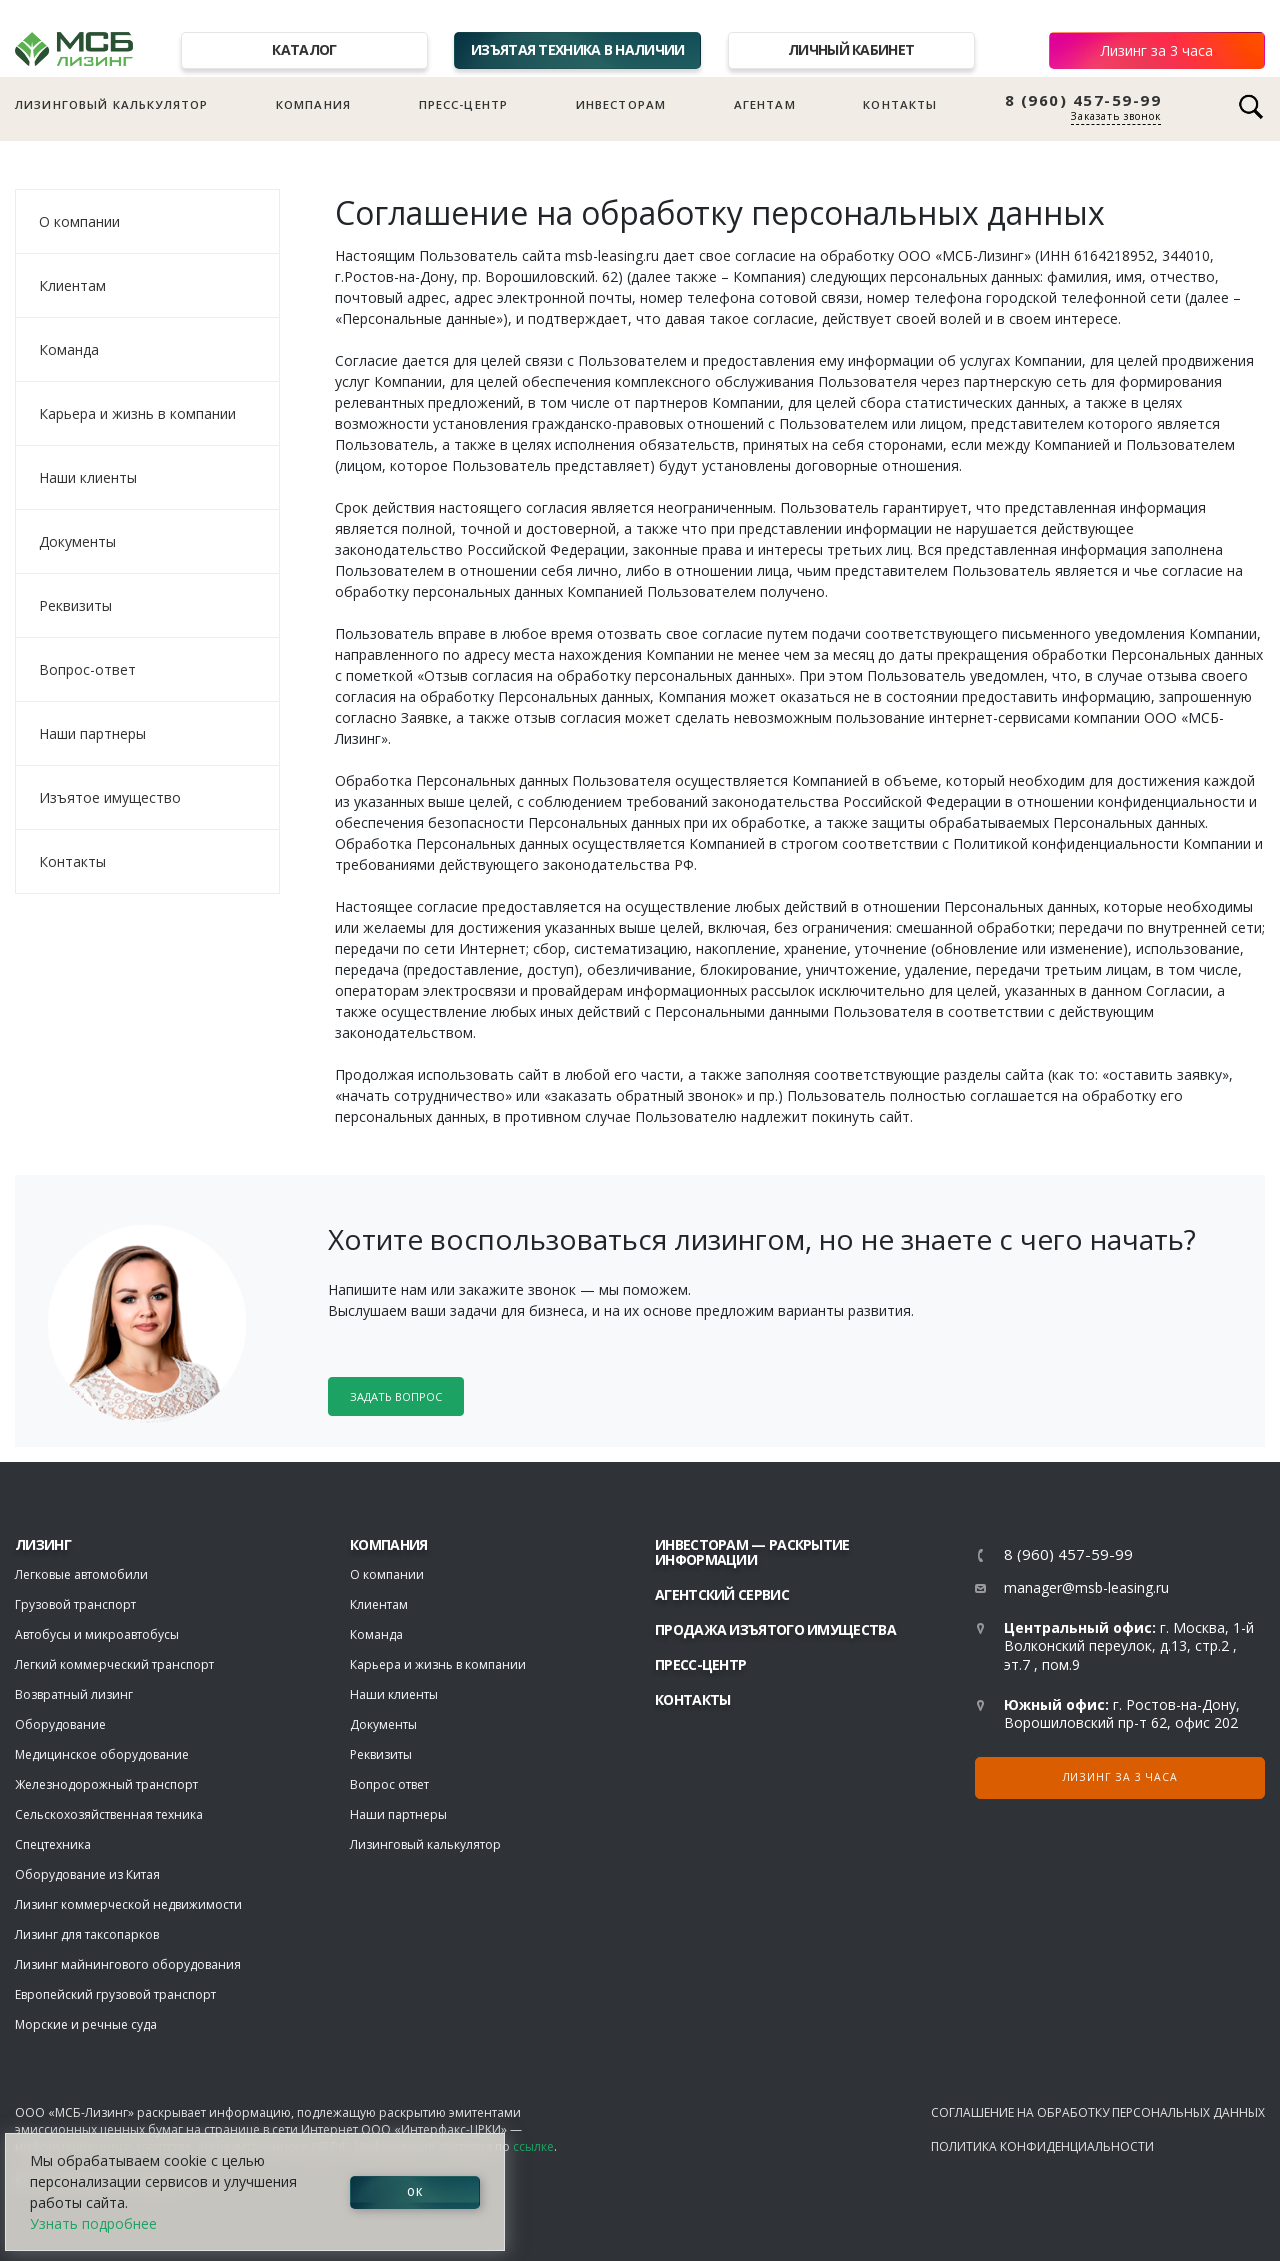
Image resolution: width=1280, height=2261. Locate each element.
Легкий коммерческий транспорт (114, 1664)
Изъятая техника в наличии (578, 49)
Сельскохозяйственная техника (109, 1814)
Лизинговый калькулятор (111, 104)
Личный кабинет (851, 49)
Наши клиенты (88, 477)
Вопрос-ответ (87, 669)
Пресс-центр (464, 104)
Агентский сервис (722, 1594)
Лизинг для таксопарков (87, 1934)
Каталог (304, 49)
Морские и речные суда (86, 2024)
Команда (69, 349)
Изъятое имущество (110, 797)
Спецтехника (53, 1844)
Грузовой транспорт (75, 1604)
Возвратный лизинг (74, 1694)
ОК (415, 2192)
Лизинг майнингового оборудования (128, 1964)
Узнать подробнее (93, 2223)
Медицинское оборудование (102, 1754)
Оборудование (60, 1724)
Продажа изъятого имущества (775, 1629)
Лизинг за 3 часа (1157, 50)
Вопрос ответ (389, 1784)
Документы (77, 541)
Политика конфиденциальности (1042, 2146)
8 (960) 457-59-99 (1083, 100)
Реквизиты (75, 605)
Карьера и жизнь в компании (137, 413)
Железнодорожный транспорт (106, 1784)
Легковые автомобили (81, 1574)
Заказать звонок (1116, 116)
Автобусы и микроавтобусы (97, 1634)
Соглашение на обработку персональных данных (1098, 2112)
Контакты (900, 104)
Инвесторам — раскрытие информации (752, 1552)
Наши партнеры (92, 733)
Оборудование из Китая (87, 1874)
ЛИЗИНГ (43, 1544)
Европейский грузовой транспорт (115, 1994)
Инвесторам (621, 104)
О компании (79, 221)
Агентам (765, 104)
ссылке (533, 2146)
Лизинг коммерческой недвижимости (128, 1904)
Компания (313, 104)
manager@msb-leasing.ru (1086, 1587)
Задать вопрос (396, 1396)
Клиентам (72, 285)
